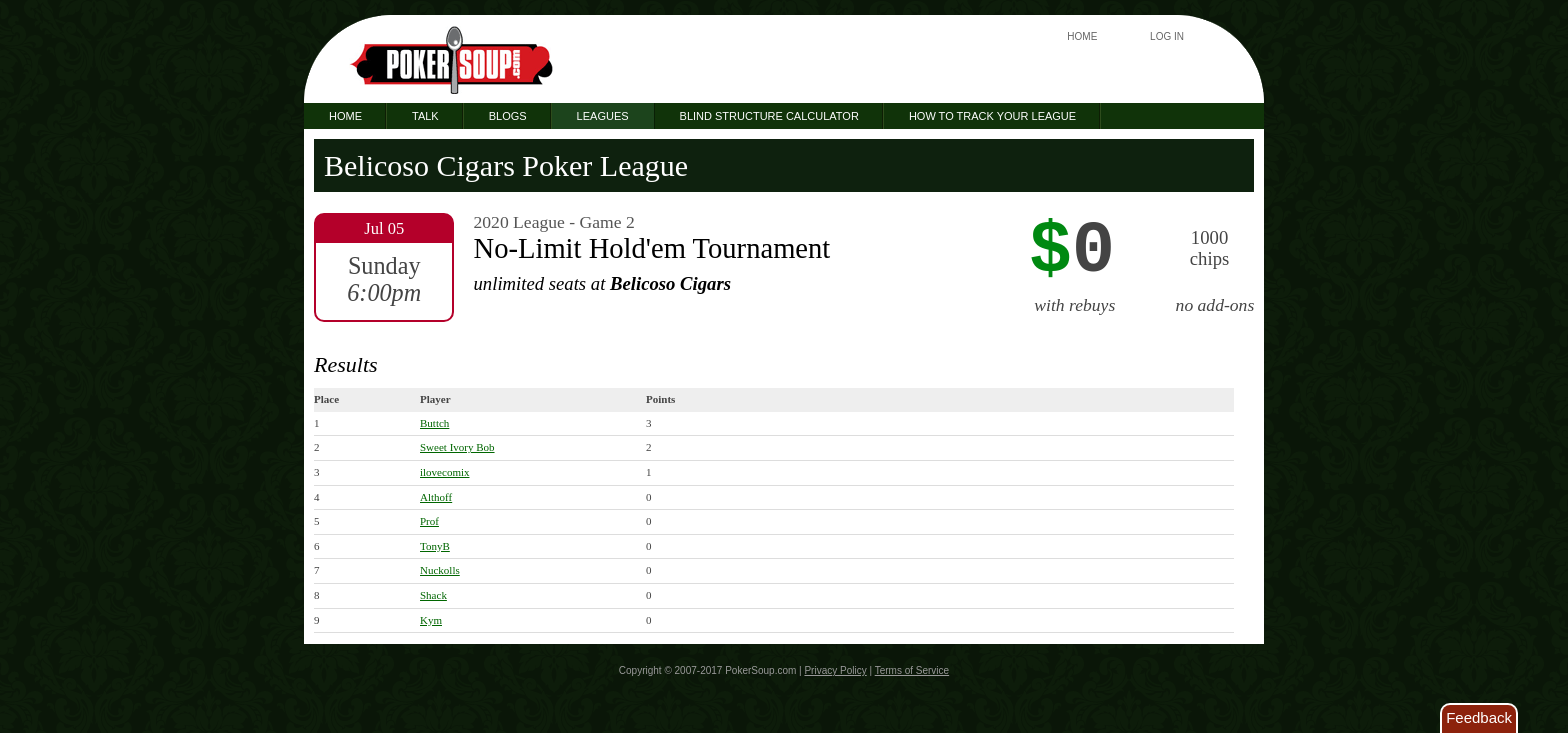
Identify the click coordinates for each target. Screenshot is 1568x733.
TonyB (435, 546)
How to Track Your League (992, 116)
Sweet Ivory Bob (457, 447)
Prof (429, 521)
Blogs (508, 116)
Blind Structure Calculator (769, 116)
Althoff (436, 497)
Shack (433, 595)
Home (1082, 36)
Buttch (434, 423)
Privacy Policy (835, 670)
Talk (425, 116)
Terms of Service (912, 670)
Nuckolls (440, 570)
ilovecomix (445, 472)
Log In (1167, 36)
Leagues (603, 116)
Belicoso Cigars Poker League (506, 165)
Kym (431, 620)
